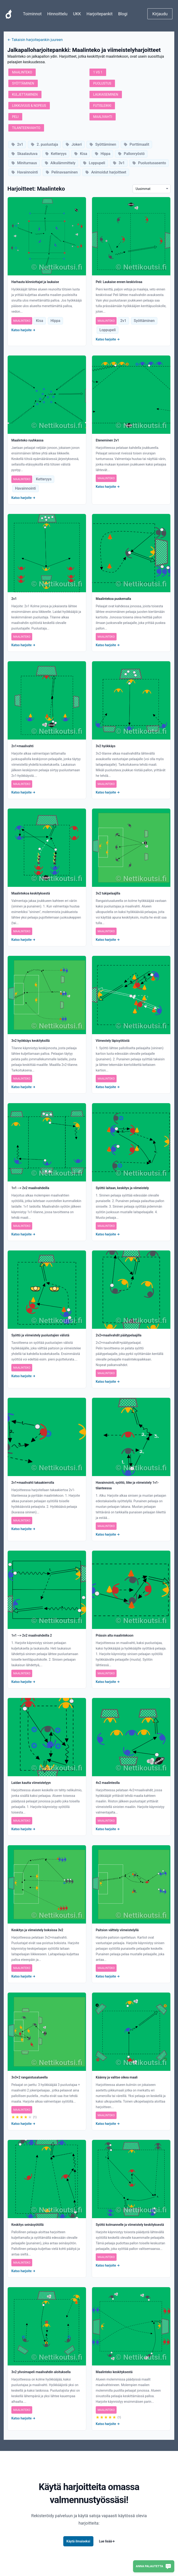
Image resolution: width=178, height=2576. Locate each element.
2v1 (17, 144)
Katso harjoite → (23, 330)
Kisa (80, 153)
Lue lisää (107, 2541)
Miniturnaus (24, 163)
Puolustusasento (149, 163)
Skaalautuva (24, 153)
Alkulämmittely (60, 163)
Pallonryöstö (131, 153)
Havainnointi (24, 172)
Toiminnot (32, 13)
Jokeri (73, 144)
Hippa (102, 153)
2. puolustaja (44, 144)
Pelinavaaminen (61, 172)
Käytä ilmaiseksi (78, 2541)
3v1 (119, 163)
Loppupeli (94, 163)
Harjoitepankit (99, 13)
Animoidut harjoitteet (105, 172)
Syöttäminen (102, 144)
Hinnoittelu (57, 13)
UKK (77, 13)
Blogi (122, 13)
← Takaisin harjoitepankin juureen (35, 40)
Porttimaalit (136, 144)
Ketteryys (56, 153)
